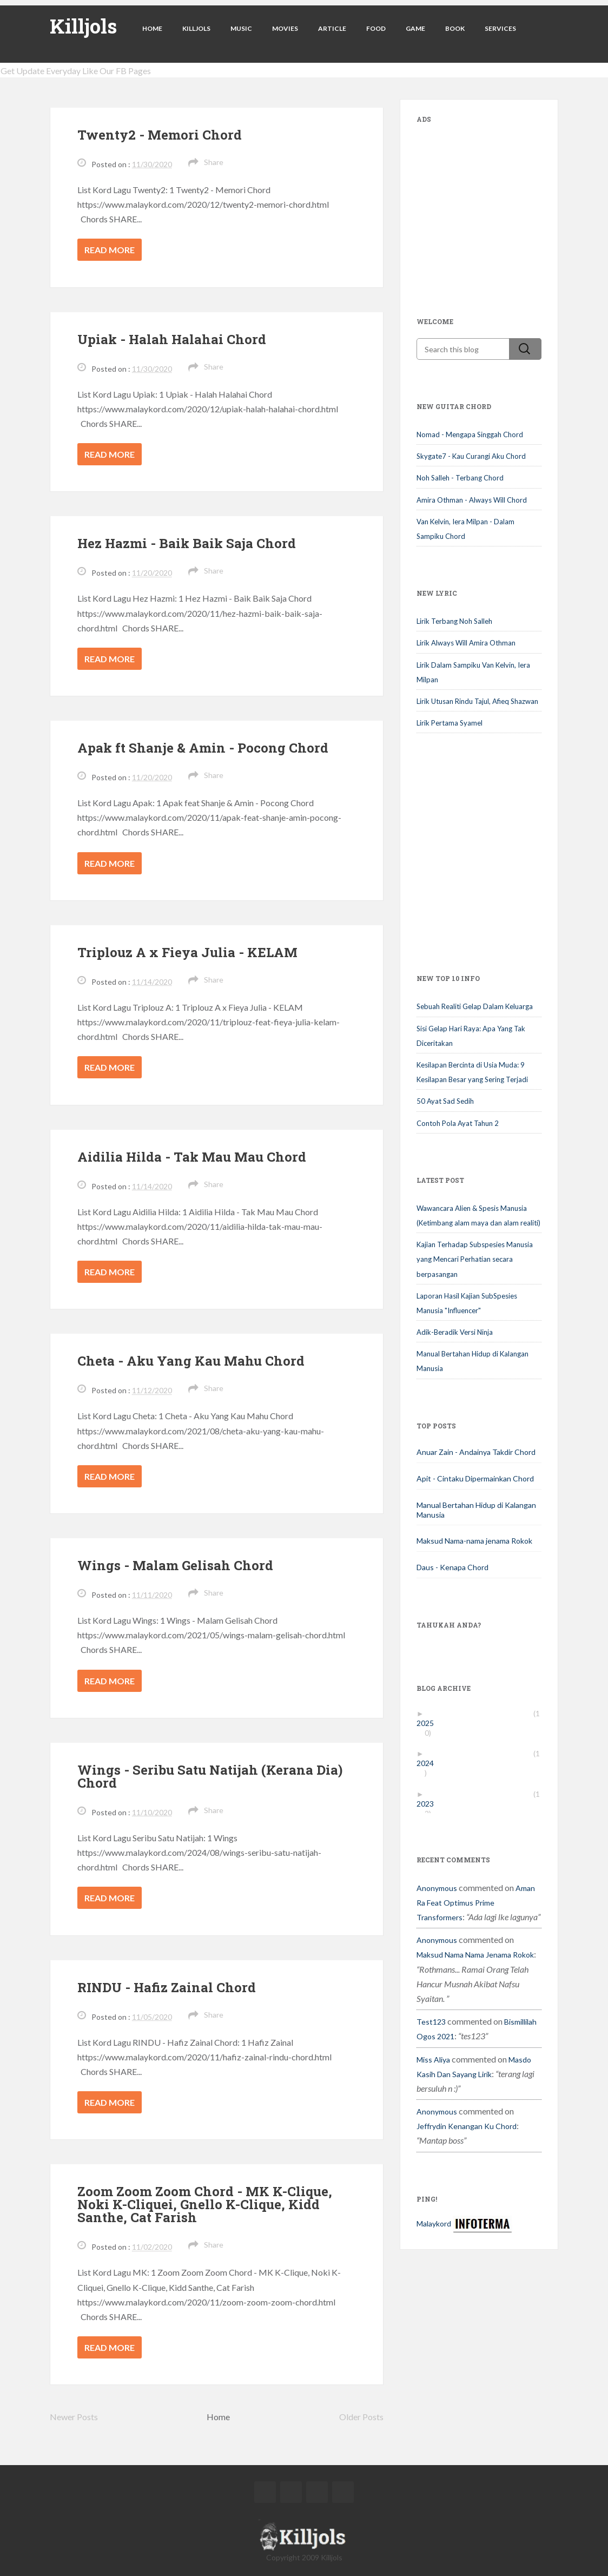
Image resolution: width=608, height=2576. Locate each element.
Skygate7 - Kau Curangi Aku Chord (471, 456)
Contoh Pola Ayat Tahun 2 (458, 1123)
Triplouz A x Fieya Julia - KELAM (187, 952)
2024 (429, 1763)
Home (152, 28)
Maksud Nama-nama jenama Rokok (474, 1540)
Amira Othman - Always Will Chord (472, 500)
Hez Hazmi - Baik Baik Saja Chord (186, 543)
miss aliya (433, 2059)
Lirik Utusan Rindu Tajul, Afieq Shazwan (477, 701)
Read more (109, 250)
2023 (429, 1803)
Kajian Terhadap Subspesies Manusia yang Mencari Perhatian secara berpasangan (475, 1259)
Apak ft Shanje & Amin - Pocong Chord (202, 747)
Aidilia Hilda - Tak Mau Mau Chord (191, 1156)
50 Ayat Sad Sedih (445, 1101)
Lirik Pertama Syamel (450, 723)
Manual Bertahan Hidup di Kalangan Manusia (476, 1509)
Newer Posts (74, 2417)
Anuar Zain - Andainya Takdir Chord (476, 1452)
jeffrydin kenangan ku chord (467, 2126)
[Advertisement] (498, 203)
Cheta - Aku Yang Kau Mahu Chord (191, 1360)
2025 (429, 1723)
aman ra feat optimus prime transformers (476, 1902)
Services (500, 28)
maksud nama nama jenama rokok (475, 1954)
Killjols (83, 26)
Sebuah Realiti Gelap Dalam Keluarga (475, 1006)
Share (213, 162)
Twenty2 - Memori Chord (159, 134)
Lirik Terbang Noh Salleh (454, 621)
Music (241, 28)
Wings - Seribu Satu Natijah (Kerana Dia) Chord (209, 1776)
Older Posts (361, 2417)
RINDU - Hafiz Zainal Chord (166, 1987)
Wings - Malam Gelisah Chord (175, 1565)
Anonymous (437, 1888)
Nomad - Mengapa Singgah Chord (470, 434)
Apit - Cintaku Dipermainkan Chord (475, 1478)
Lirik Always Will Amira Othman (466, 642)
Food (376, 28)
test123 (431, 2021)
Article (332, 28)
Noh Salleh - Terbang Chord (460, 477)
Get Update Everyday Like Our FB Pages (76, 70)
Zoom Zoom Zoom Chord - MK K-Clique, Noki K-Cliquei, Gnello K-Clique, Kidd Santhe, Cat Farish (204, 2204)
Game (415, 28)
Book (455, 28)
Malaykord (434, 2223)
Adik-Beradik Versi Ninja (455, 1332)
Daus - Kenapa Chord (452, 1567)
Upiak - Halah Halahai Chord (171, 339)
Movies (285, 28)
